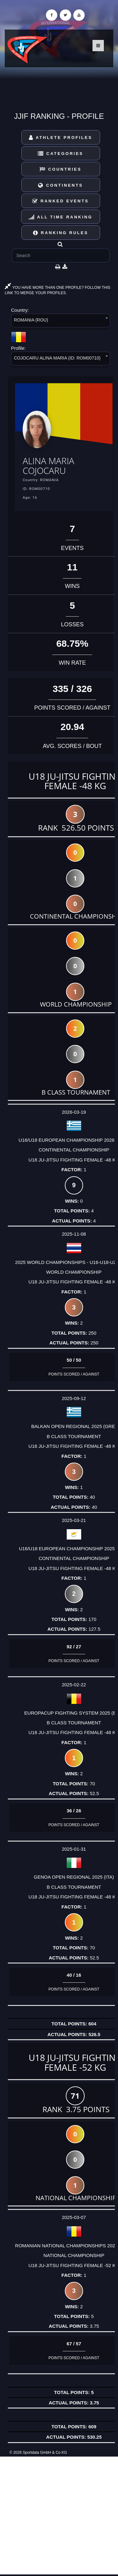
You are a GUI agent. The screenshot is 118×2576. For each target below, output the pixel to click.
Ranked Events (60, 201)
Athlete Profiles (60, 137)
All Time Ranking (61, 217)
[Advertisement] (59, 2515)
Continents (60, 185)
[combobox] (60, 322)
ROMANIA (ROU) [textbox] (31, 319)
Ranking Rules (60, 232)
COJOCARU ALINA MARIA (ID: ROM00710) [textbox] (57, 357)
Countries (60, 169)
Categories (60, 153)
